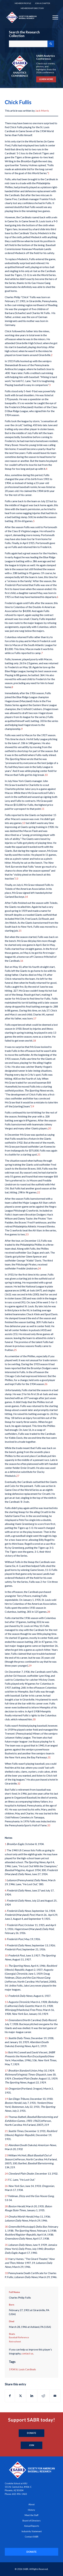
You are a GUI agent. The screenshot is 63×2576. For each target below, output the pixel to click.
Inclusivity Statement (31, 2531)
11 (42, 808)
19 (32, 1106)
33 (48, 1825)
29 (29, 1665)
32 (18, 1783)
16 (21, 960)
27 (17, 1475)
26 (45, 1383)
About (31, 2504)
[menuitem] (23, 3)
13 (16, 878)
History (31, 2510)
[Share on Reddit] (43, 2395)
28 (48, 1611)
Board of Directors (31, 2520)
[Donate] (31, 2433)
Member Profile (23, 3)
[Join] (31, 2445)
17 (34, 1018)
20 (49, 1128)
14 (26, 896)
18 (34, 1040)
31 (49, 1757)
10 (46, 774)
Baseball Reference (19, 2337)
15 (20, 930)
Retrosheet (15, 2341)
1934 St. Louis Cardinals (22, 2369)
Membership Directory (32, 8)
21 (38, 1154)
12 (23, 822)
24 (39, 1268)
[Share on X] (20, 2395)
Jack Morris (42, 110)
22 (38, 1192)
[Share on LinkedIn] (31, 2395)
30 (34, 1719)
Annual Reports (31, 2526)
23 (26, 1234)
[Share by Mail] (54, 2395)
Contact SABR (31, 2536)
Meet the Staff (31, 2515)
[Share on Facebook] (10, 2395)
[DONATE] (31, 2552)
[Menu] (53, 17)
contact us (27, 2353)
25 (15, 1349)
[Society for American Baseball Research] (26, 17)
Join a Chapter (42, 3)
